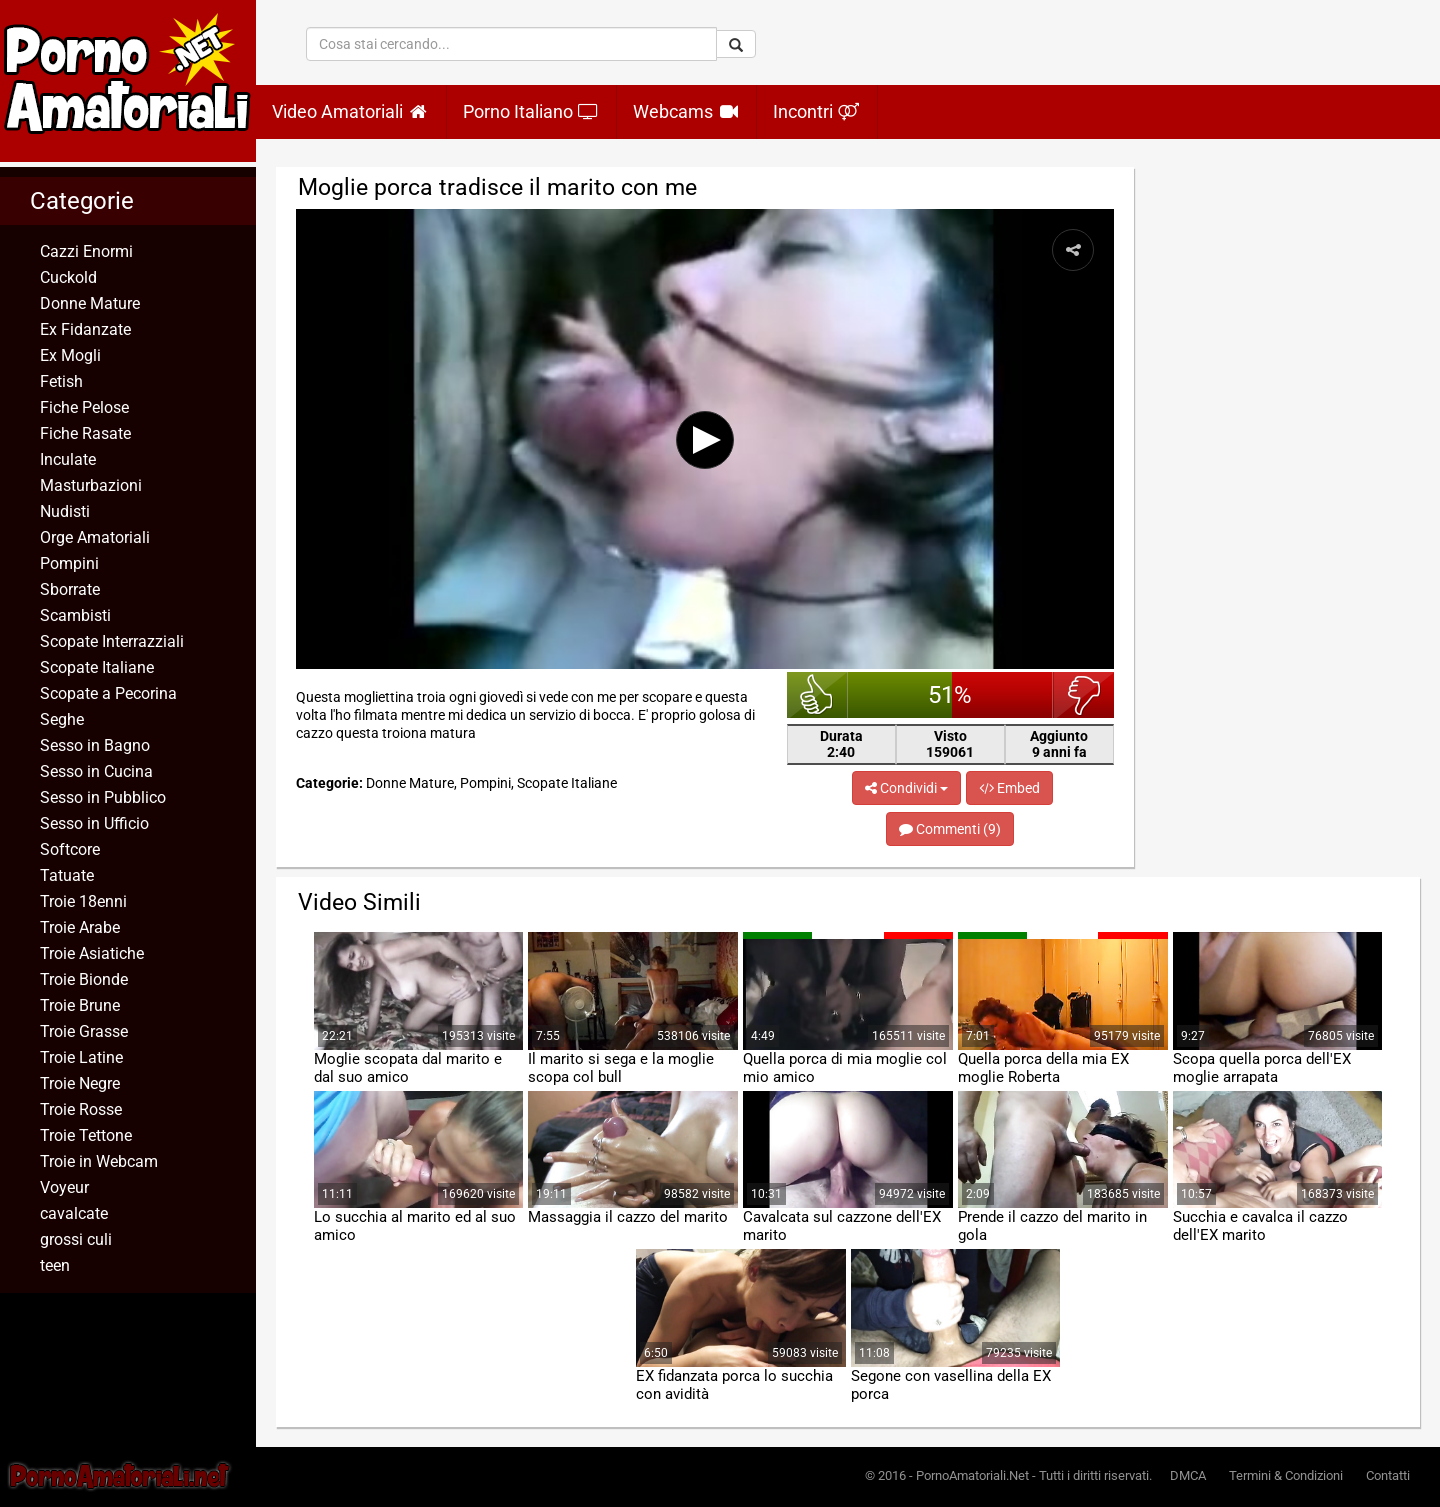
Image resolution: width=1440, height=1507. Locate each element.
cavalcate (74, 1213)
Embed (1009, 788)
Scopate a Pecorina (108, 693)
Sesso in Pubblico (103, 797)
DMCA (1188, 1475)
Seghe (62, 719)
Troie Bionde (84, 979)
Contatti (1388, 1475)
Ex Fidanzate (85, 329)
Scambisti (75, 615)
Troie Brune (80, 1005)
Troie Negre (80, 1083)
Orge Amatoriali (95, 537)
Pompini (69, 563)
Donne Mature (90, 303)
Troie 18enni (83, 901)
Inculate (68, 459)
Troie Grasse (84, 1031)
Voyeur (64, 1187)
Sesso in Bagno (95, 745)
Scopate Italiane (97, 667)
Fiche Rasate (85, 433)
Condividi (906, 788)
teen (55, 1265)
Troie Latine (81, 1057)
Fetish (61, 381)
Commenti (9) (950, 829)
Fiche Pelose (84, 407)
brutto (1083, 695)
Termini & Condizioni (1286, 1475)
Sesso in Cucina (96, 771)
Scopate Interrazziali (112, 641)
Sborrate (70, 589)
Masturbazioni (91, 485)
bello (817, 695)
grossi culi (76, 1239)
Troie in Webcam (99, 1161)
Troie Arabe (80, 927)
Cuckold (68, 277)
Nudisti (65, 511)
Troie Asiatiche (92, 953)
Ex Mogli (70, 355)
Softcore (70, 849)
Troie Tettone (86, 1135)
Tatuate (67, 875)
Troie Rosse (81, 1109)
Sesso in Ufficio (94, 823)
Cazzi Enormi (86, 251)
